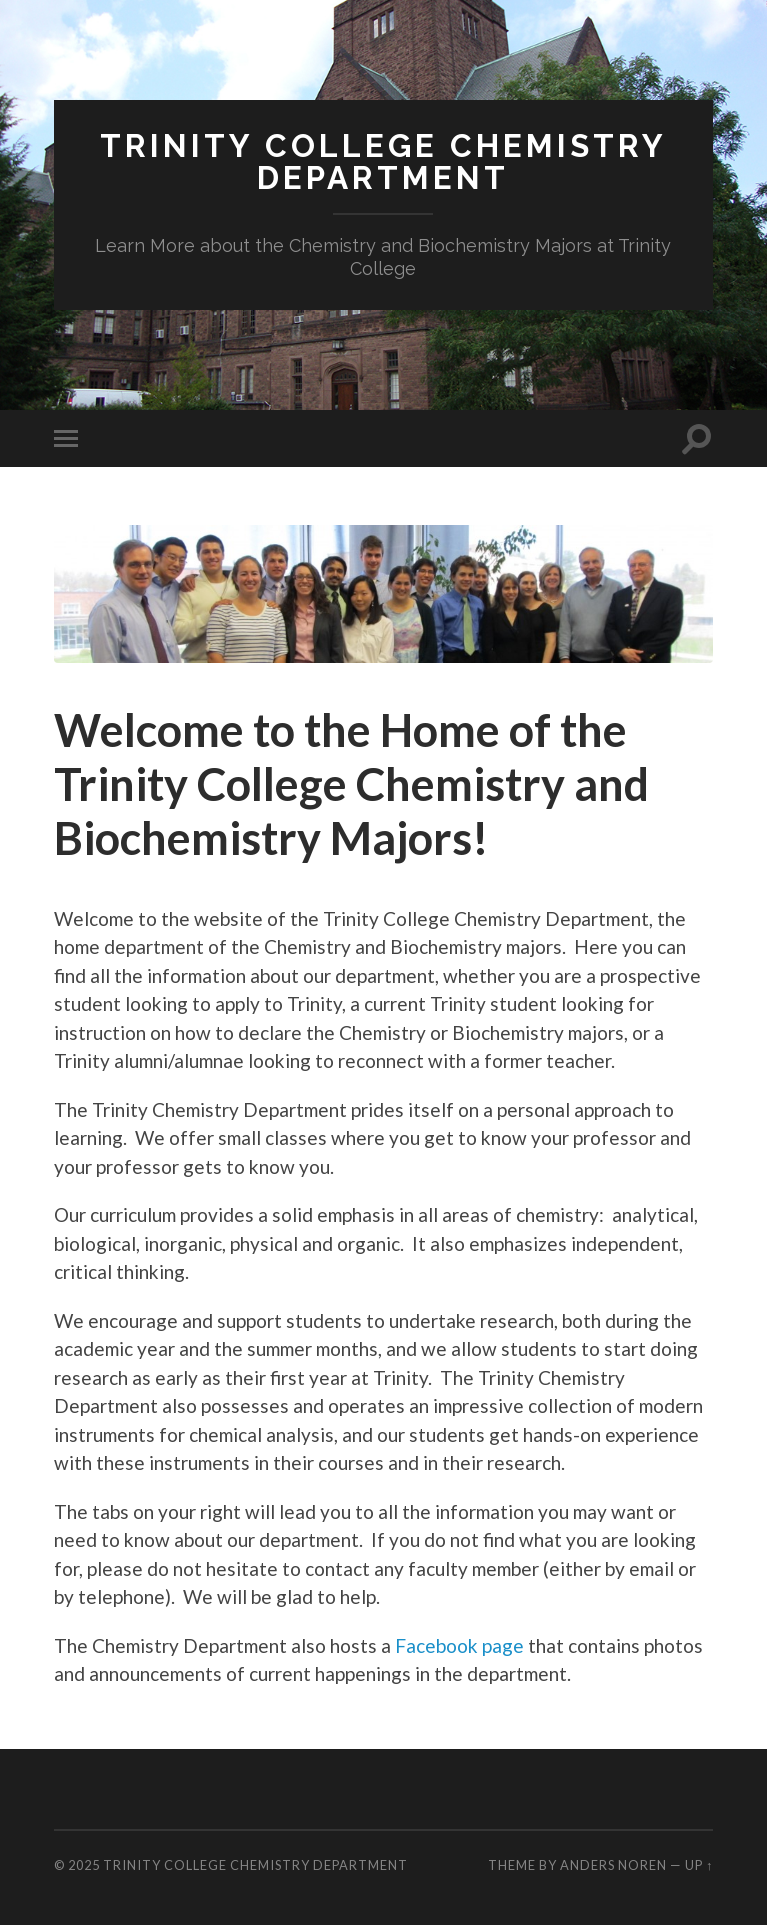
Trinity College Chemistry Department (383, 161)
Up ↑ (699, 1865)
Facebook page (459, 1645)
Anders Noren (613, 1865)
